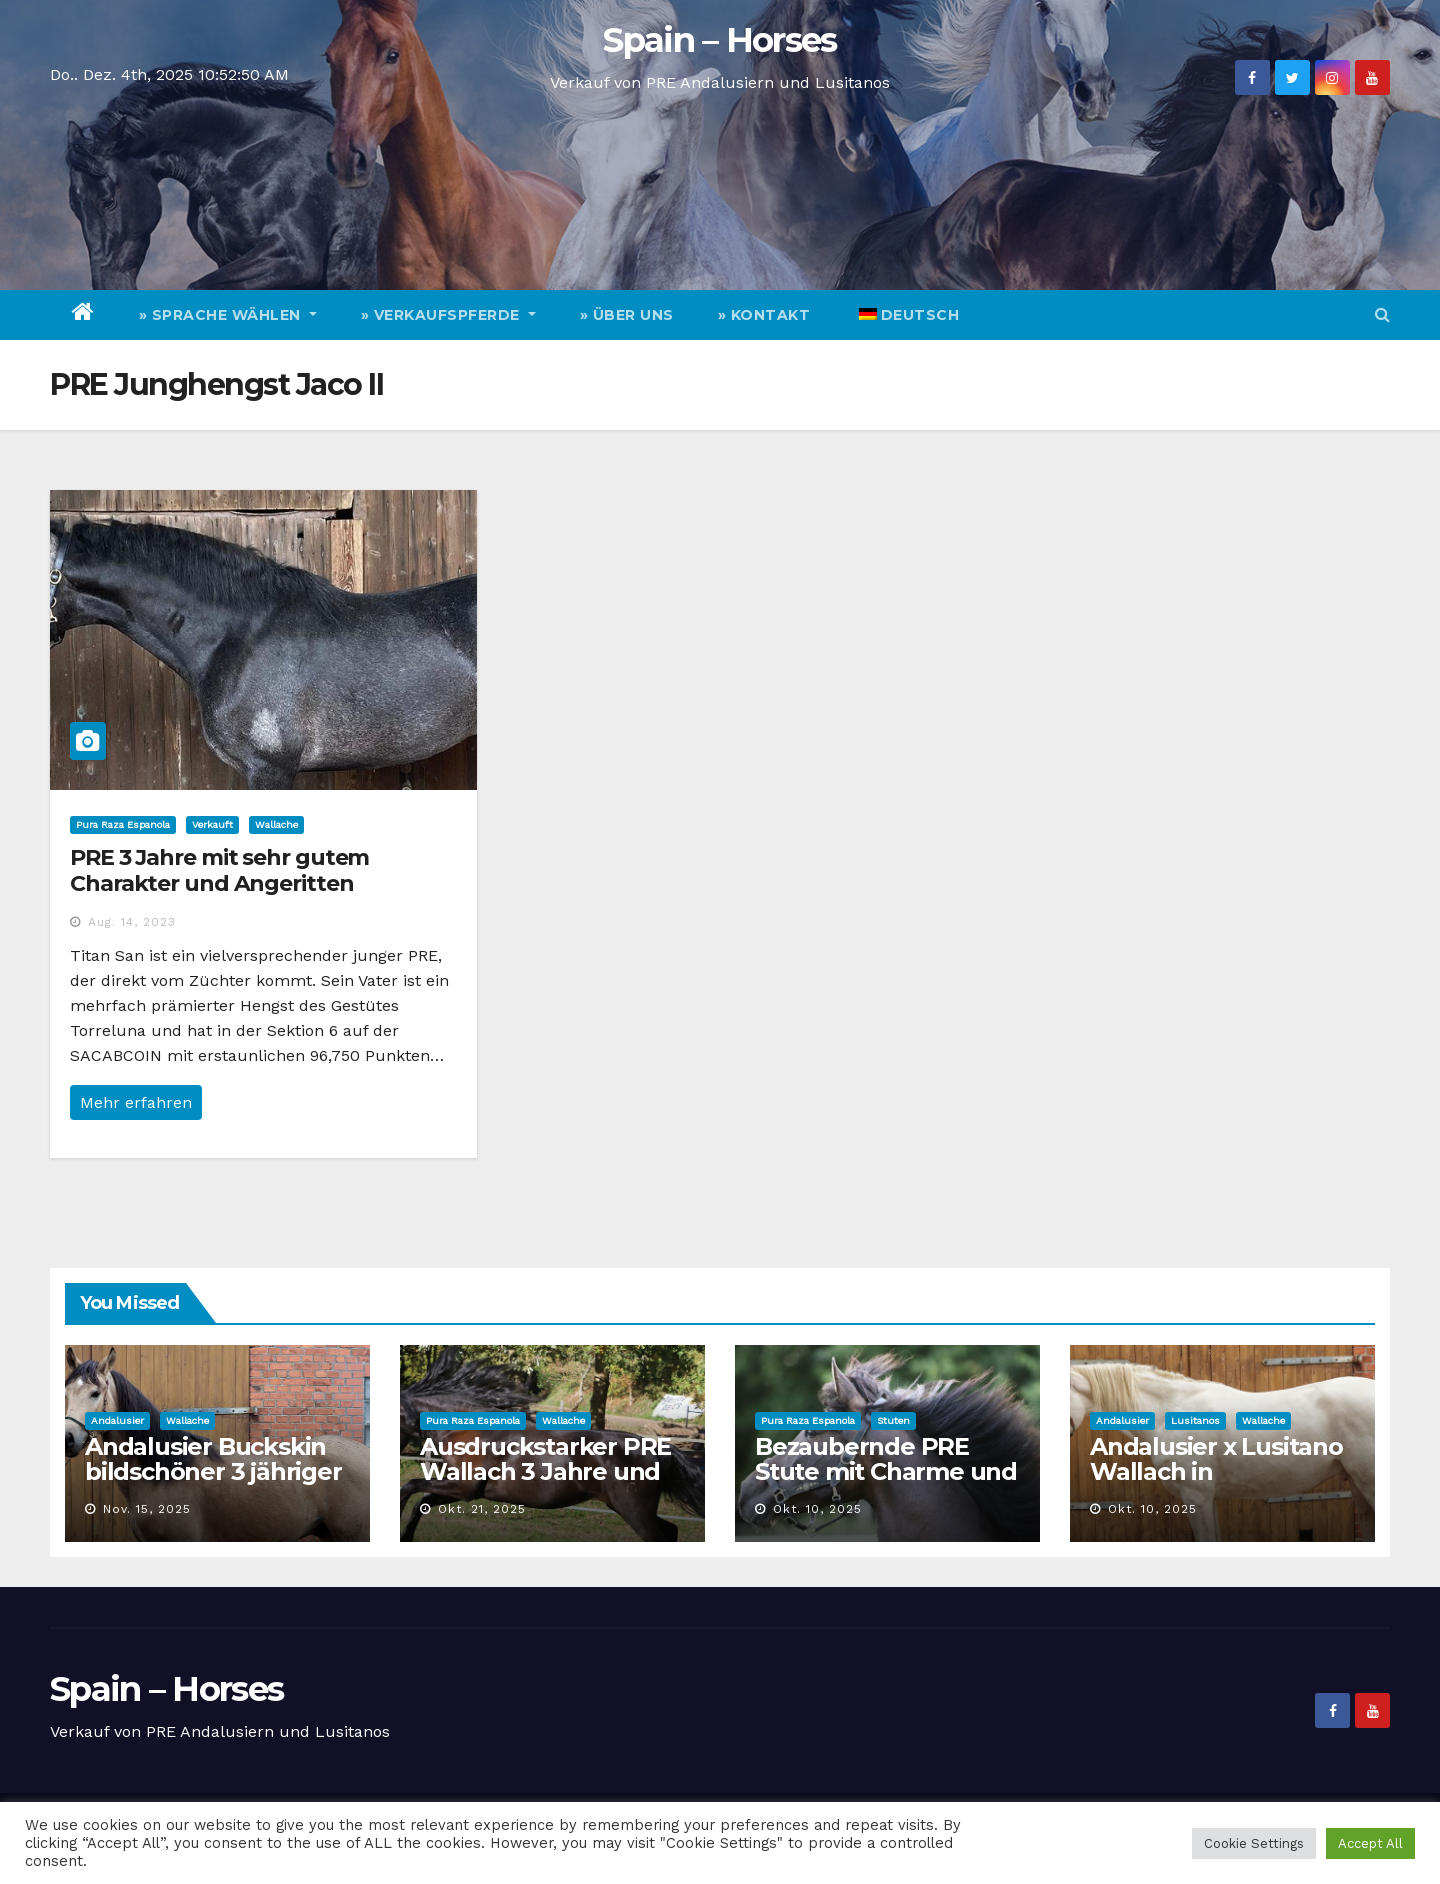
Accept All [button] (1370, 1843)
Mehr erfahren (136, 1102)
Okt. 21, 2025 (482, 1509)
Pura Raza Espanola (123, 824)
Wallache (276, 824)
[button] (1382, 314)
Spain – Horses (719, 40)
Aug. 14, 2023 (132, 922)
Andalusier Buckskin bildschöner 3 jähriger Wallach (213, 1471)
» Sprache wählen (228, 315)
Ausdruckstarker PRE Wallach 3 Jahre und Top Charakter (545, 1471)
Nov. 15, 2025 (147, 1509)
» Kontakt (764, 315)
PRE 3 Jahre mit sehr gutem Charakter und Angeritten (219, 870)
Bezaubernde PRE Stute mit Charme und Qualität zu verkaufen (886, 1471)
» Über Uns (627, 315)
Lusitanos (1195, 1420)
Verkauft (212, 824)
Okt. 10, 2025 (817, 1509)
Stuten (893, 1420)
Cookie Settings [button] (1254, 1843)
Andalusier (117, 1420)
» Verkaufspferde (448, 315)
